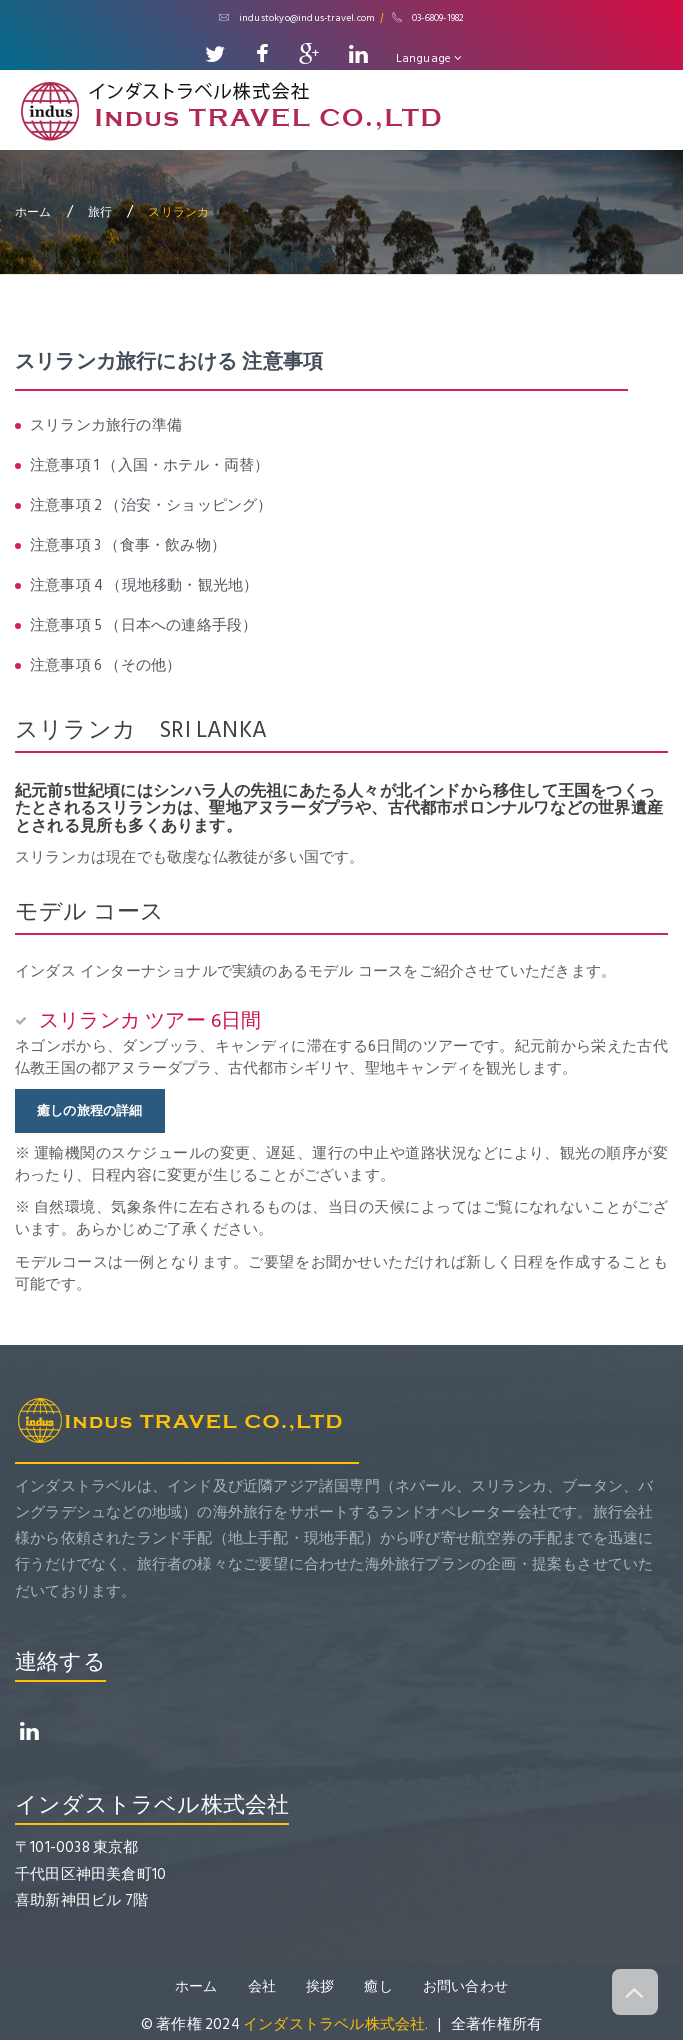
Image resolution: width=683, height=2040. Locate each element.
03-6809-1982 (428, 18)
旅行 (100, 211)
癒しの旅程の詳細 (90, 1111)
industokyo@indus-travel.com (297, 18)
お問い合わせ (465, 1986)
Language (429, 58)
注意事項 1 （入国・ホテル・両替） (150, 465)
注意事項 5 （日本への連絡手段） (143, 625)
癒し (378, 1986)
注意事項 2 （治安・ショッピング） (151, 505)
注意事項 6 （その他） (105, 665)
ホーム (33, 211)
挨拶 (320, 1986)
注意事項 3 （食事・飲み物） (128, 545)
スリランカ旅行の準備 (106, 425)
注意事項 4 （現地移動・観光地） (144, 585)
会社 (262, 1986)
